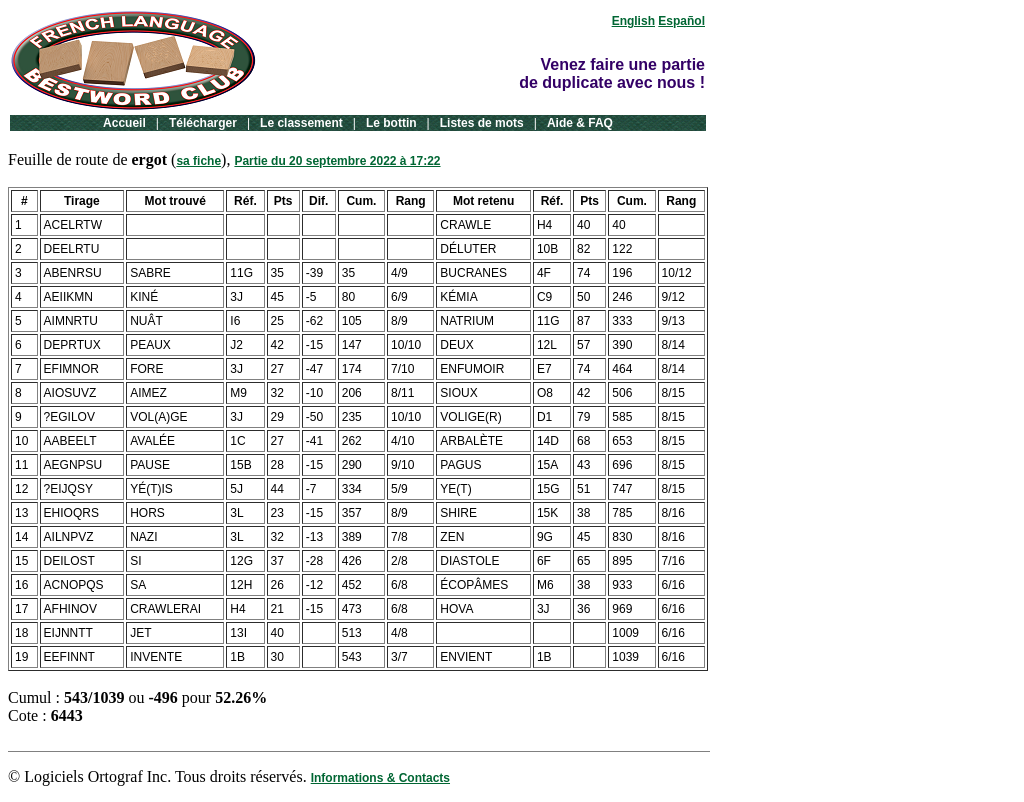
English (633, 21)
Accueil (124, 123)
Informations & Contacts (380, 778)
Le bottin (391, 123)
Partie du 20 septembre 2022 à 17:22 (337, 161)
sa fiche (198, 161)
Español (681, 21)
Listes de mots (482, 123)
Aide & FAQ (580, 123)
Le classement (301, 123)
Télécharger (203, 123)
